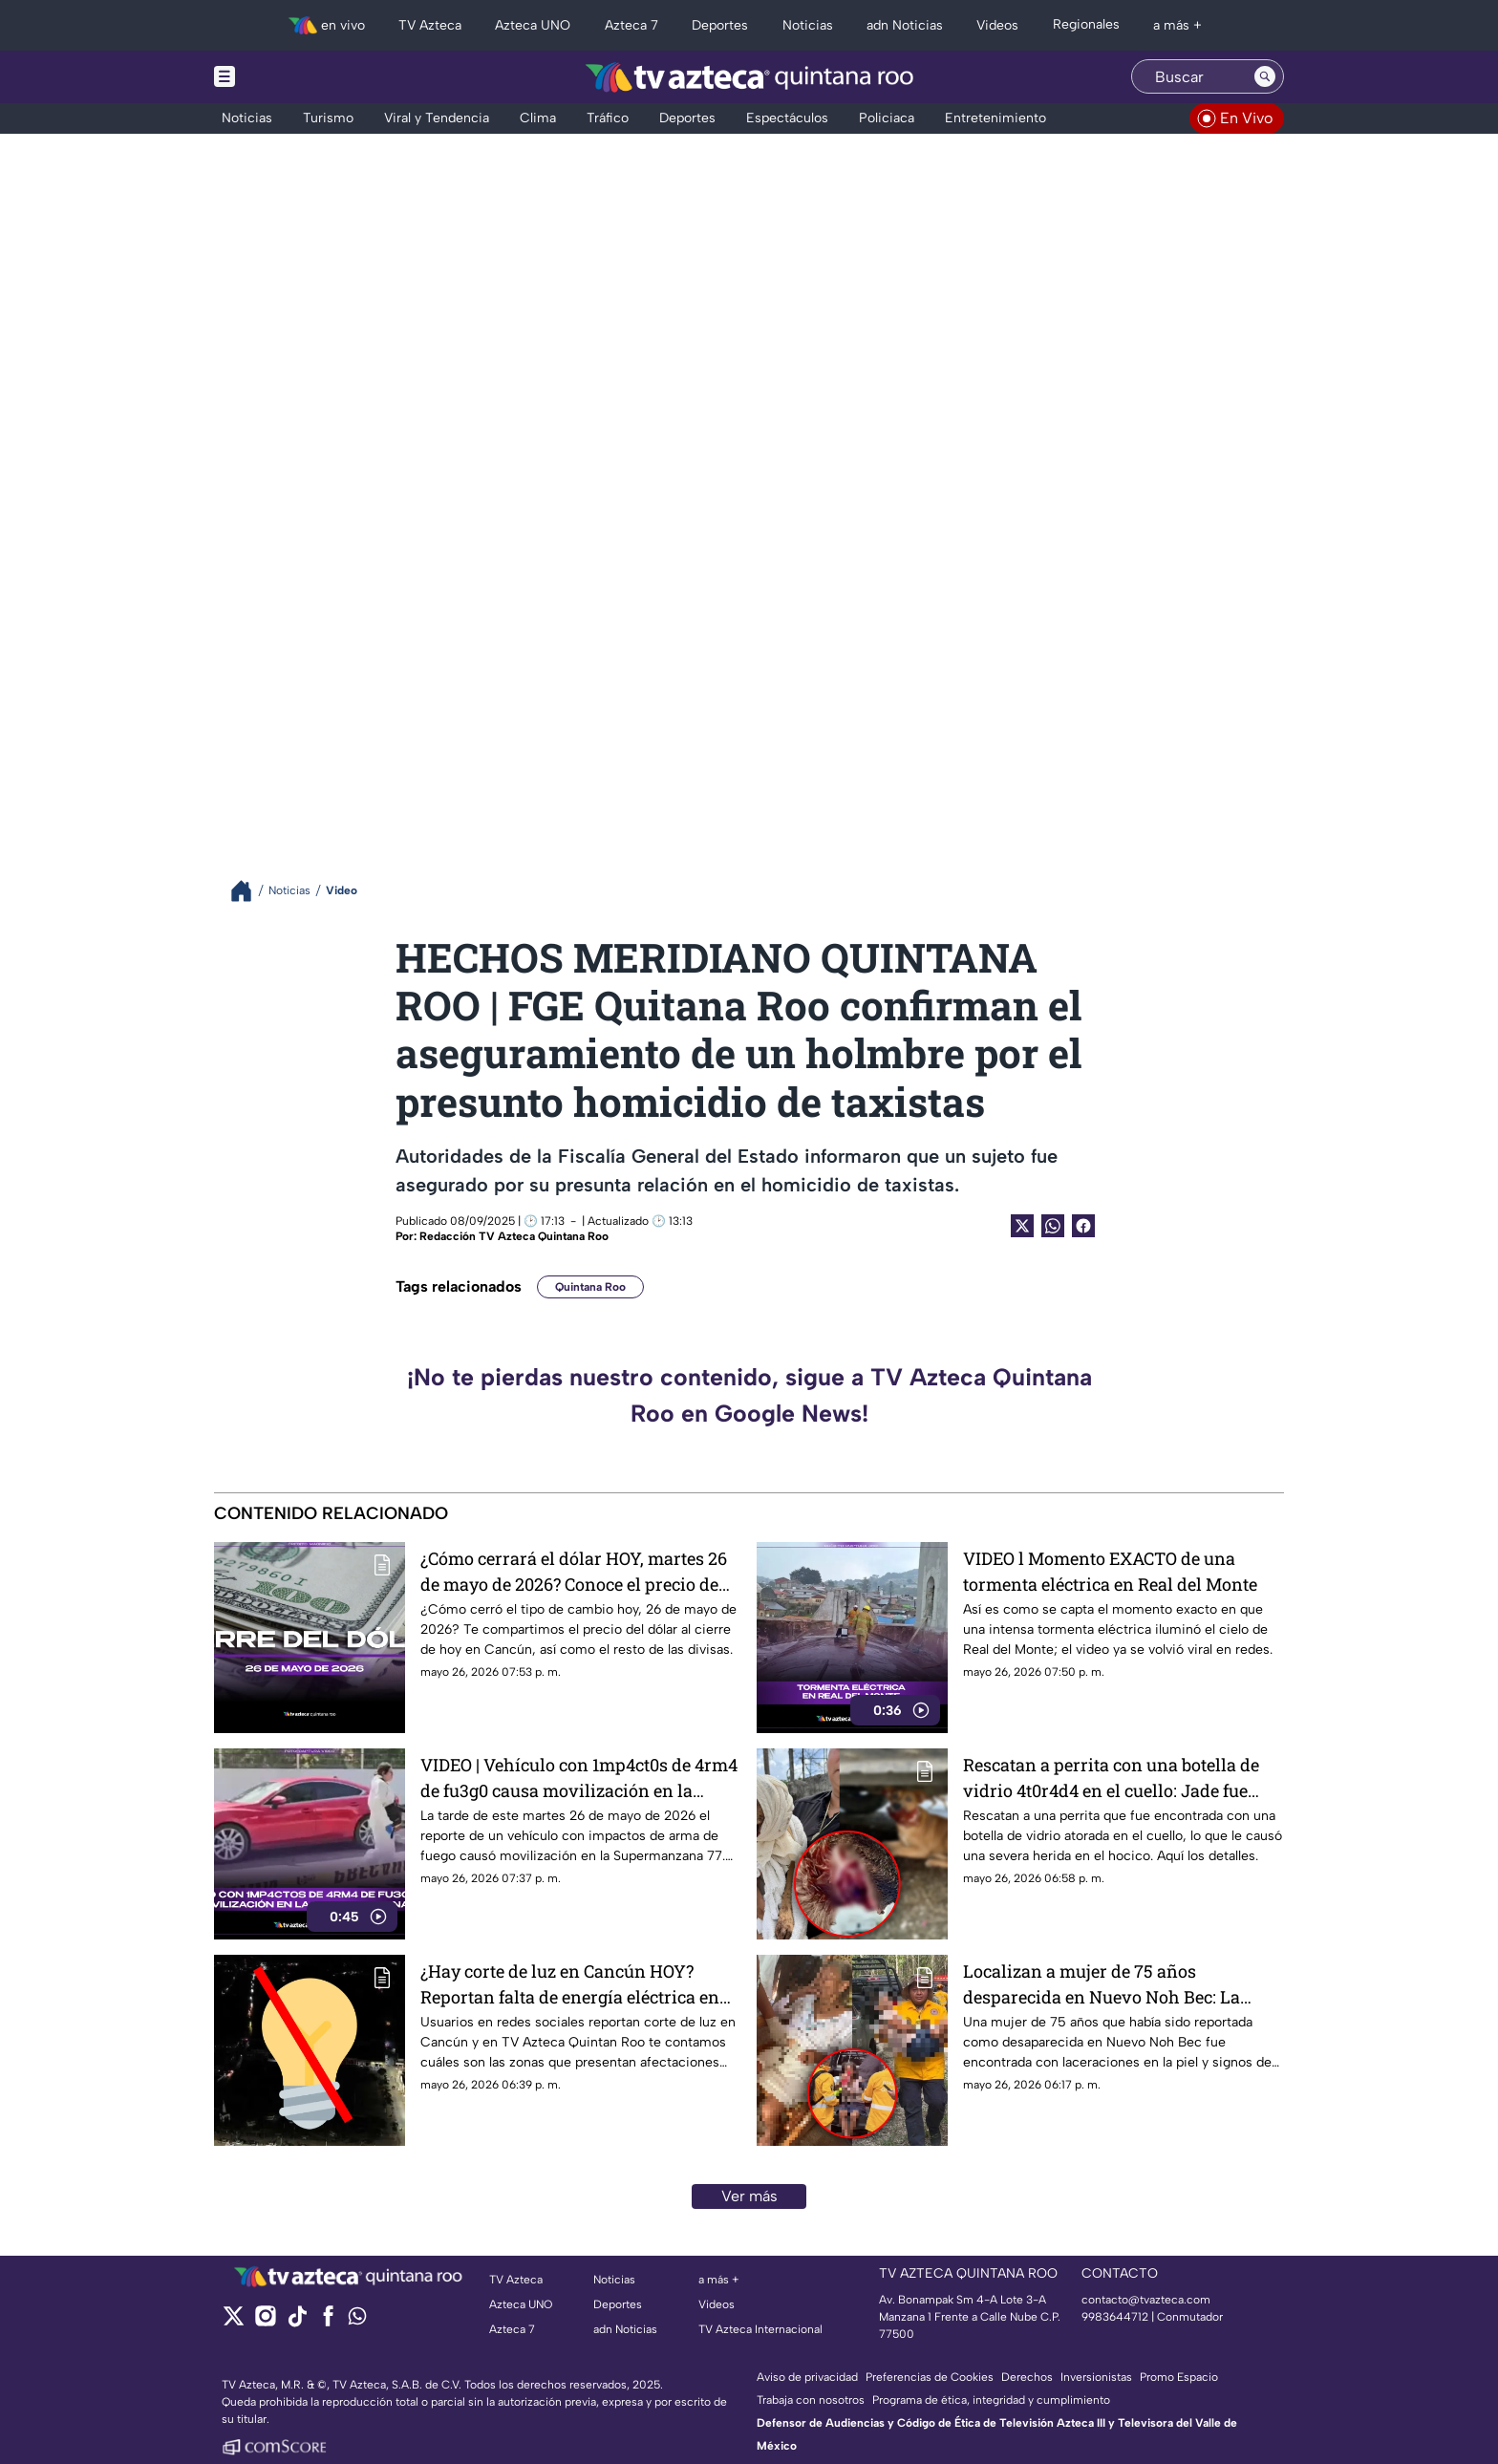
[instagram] (265, 2322)
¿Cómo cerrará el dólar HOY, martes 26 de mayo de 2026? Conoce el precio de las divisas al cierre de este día (573, 1571)
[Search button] (1264, 76)
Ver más (749, 2196)
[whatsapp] (357, 2320)
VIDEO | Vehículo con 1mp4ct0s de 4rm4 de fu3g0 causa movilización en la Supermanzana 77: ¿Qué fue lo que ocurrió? (579, 1777)
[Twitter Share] (1022, 1225)
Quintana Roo (590, 1287)
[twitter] (234, 2322)
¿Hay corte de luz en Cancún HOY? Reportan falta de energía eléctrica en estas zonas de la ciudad (569, 1984)
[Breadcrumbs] (248, 891)
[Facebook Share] (1083, 1225)
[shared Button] (1052, 1225)
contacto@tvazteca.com (1145, 2299)
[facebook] (328, 2322)
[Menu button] (290, 77)
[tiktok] (297, 2322)
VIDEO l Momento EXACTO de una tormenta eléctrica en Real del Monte (1110, 1571)
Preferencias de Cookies (930, 2377)
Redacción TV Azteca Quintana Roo (514, 1236)
